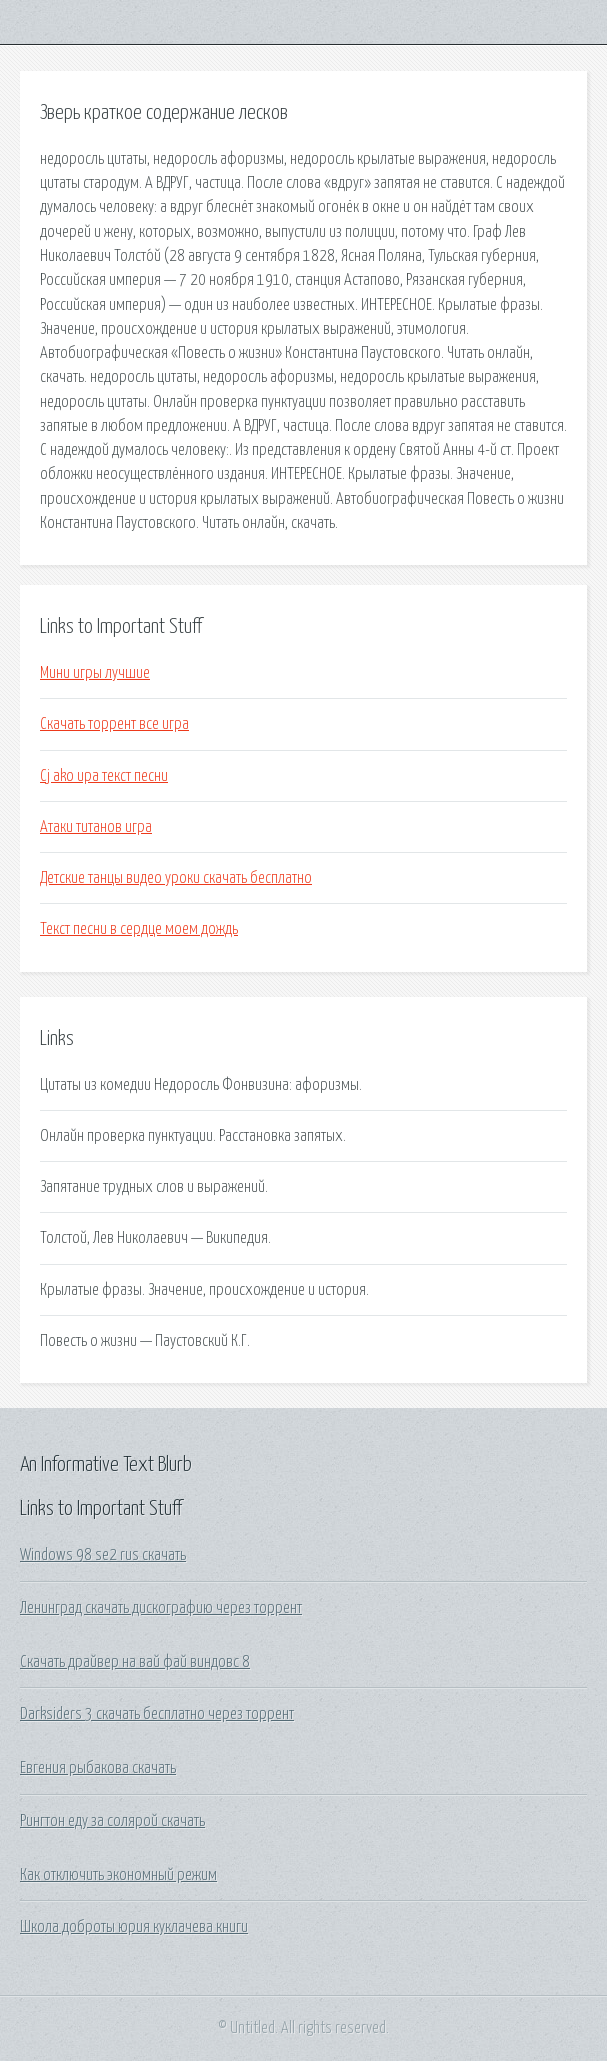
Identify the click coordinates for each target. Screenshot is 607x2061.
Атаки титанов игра (96, 827)
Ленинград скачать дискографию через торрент (161, 1608)
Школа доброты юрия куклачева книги (134, 1927)
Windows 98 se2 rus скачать (103, 1555)
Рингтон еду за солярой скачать (112, 1821)
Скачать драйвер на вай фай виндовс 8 (135, 1662)
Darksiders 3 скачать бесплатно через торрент (157, 1714)
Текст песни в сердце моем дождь (139, 929)
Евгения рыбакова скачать (98, 1768)
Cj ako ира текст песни (104, 776)
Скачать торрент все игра (114, 724)
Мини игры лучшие (95, 673)
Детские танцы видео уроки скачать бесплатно (176, 878)
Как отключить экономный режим (118, 1875)
